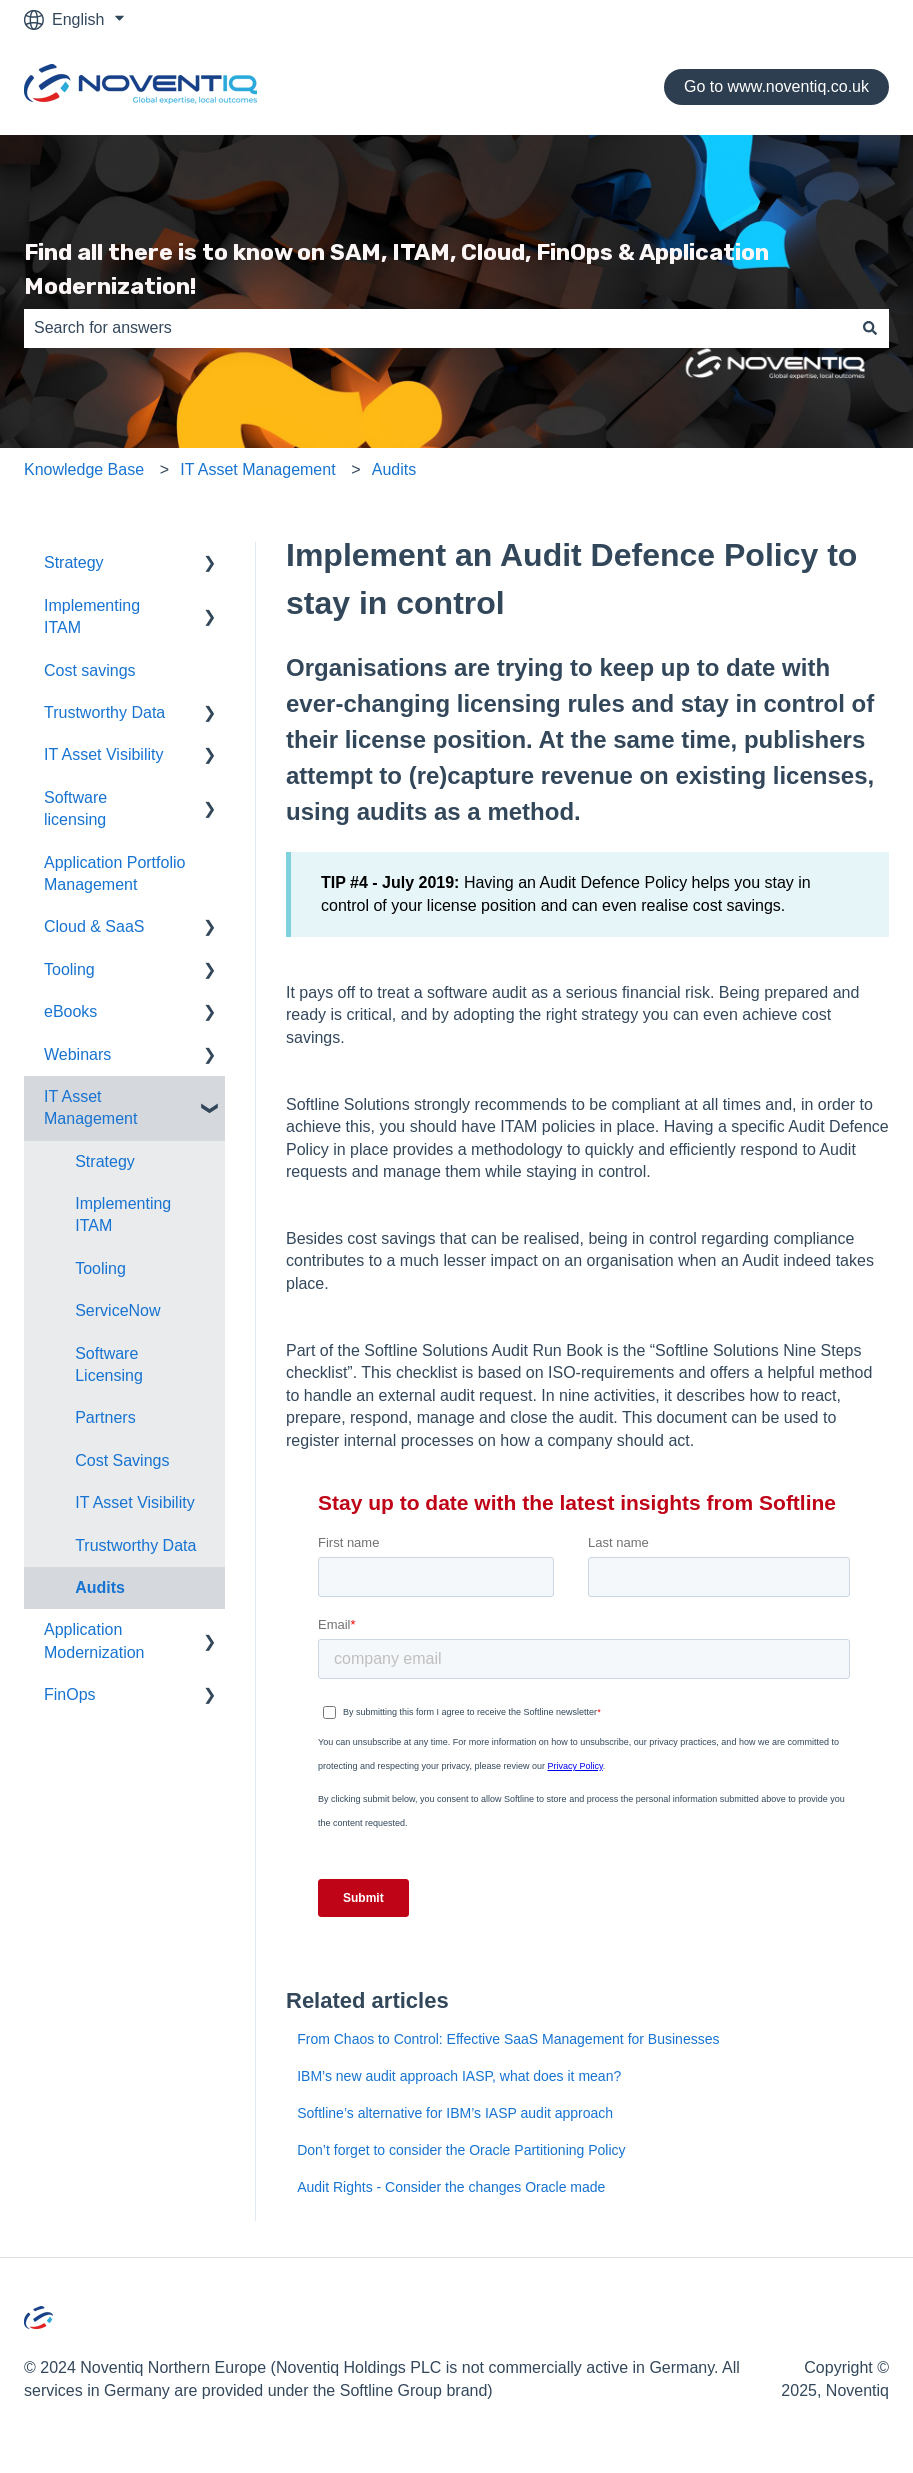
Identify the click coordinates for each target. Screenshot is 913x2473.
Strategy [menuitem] (74, 562)
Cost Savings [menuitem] (122, 1460)
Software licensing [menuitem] (75, 808)
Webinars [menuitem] (77, 1054)
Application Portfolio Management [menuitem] (114, 873)
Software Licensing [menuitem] (109, 1364)
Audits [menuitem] (100, 1587)
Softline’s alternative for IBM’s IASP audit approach (455, 2113)
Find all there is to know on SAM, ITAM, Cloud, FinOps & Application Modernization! (396, 269)
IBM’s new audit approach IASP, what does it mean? (459, 2076)
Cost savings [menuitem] (90, 670)
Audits (394, 469)
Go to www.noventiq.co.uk (776, 86)
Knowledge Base (84, 469)
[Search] (870, 328)
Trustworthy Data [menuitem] (104, 712)
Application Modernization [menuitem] (94, 1640)
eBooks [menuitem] (70, 1011)
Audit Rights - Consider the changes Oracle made (451, 2187)
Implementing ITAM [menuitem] (92, 616)
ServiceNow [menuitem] (117, 1310)
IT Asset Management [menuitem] (90, 1107)
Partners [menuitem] (105, 1417)
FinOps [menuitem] (70, 1694)
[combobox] (437, 328)
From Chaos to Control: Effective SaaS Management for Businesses (508, 2039)
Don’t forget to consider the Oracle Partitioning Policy (461, 2150)
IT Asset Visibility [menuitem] (103, 754)
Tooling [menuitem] (69, 969)
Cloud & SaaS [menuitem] (94, 926)
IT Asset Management (257, 469)
